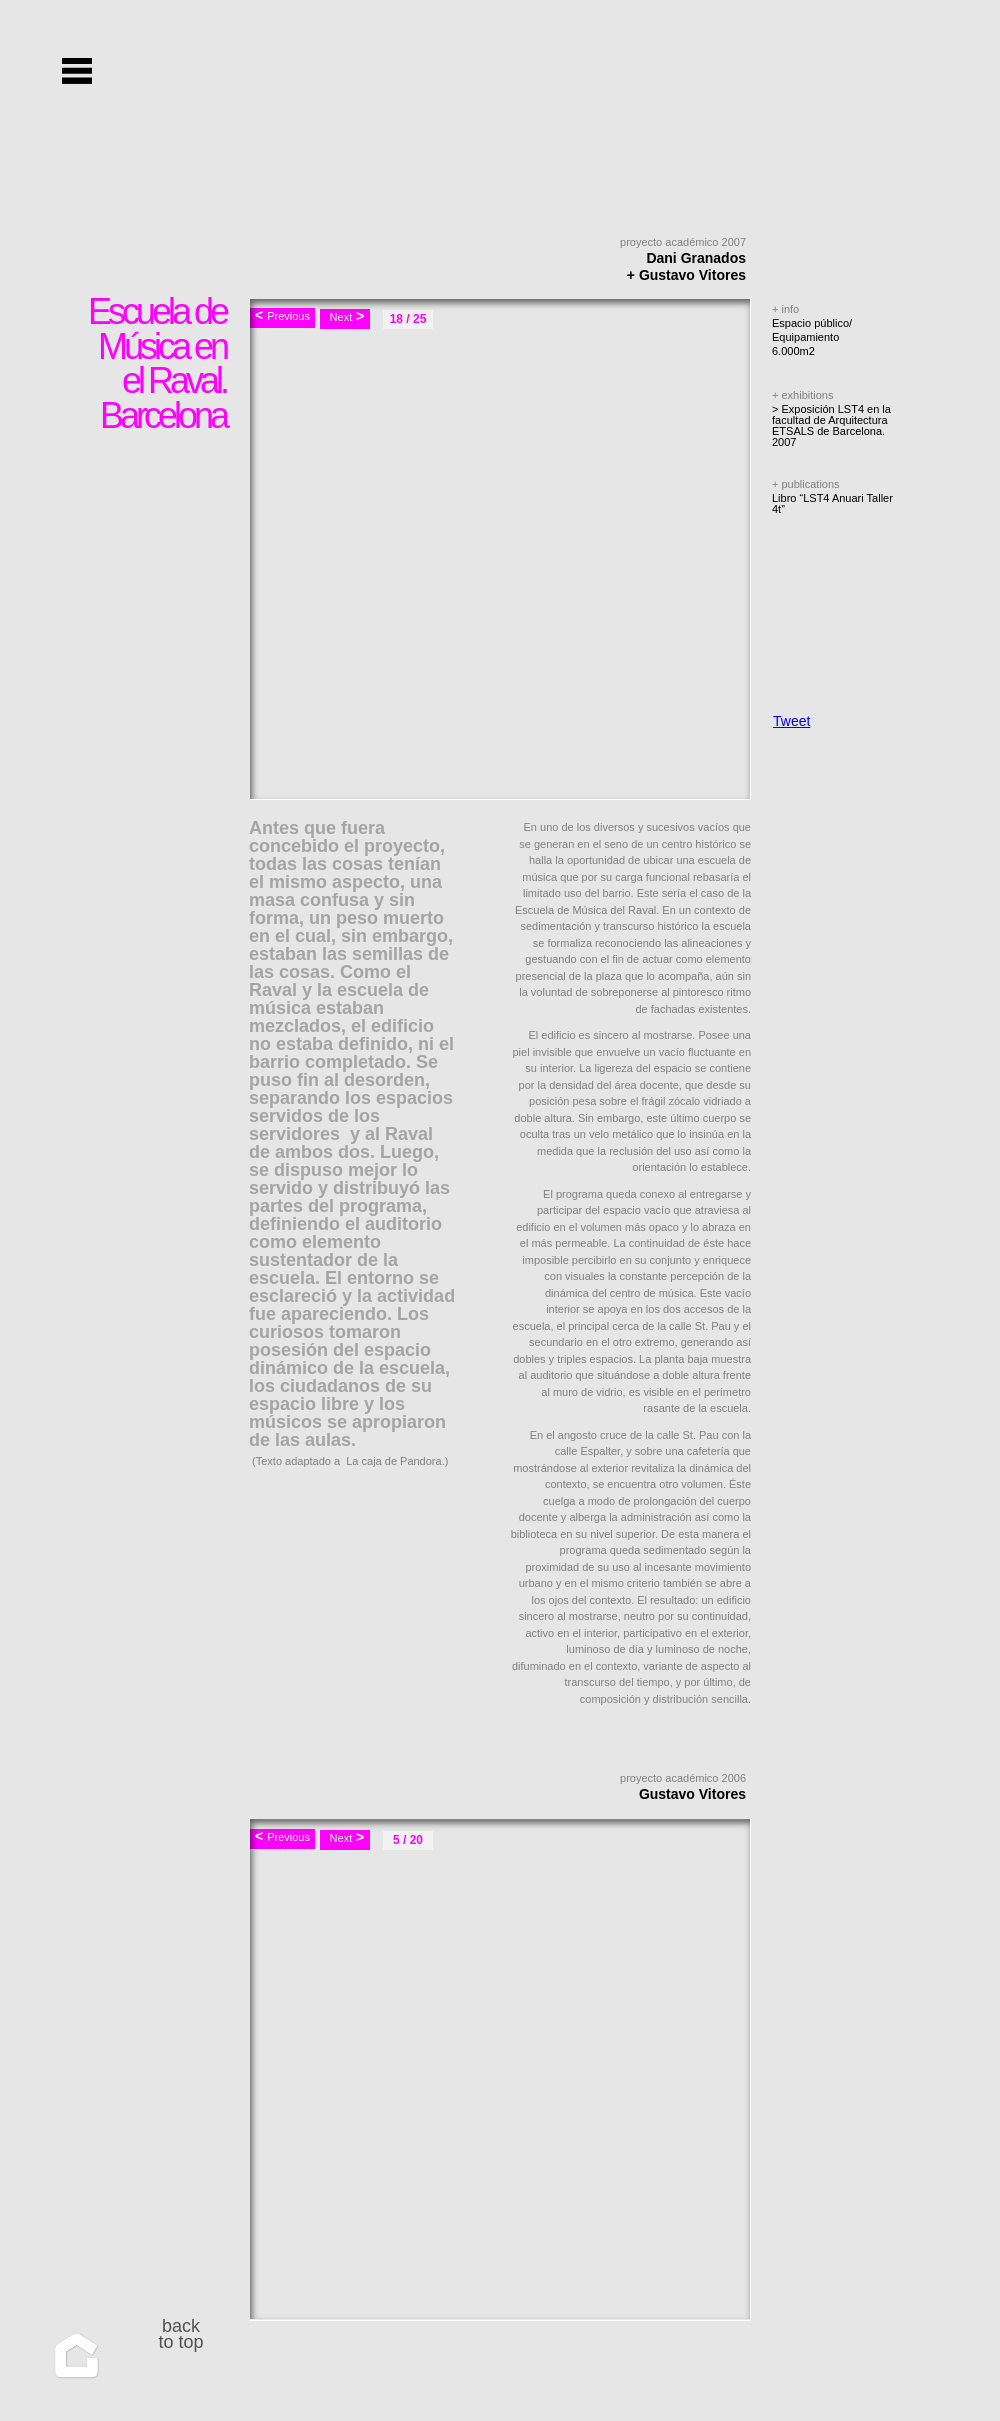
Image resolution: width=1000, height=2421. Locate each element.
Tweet (791, 721)
